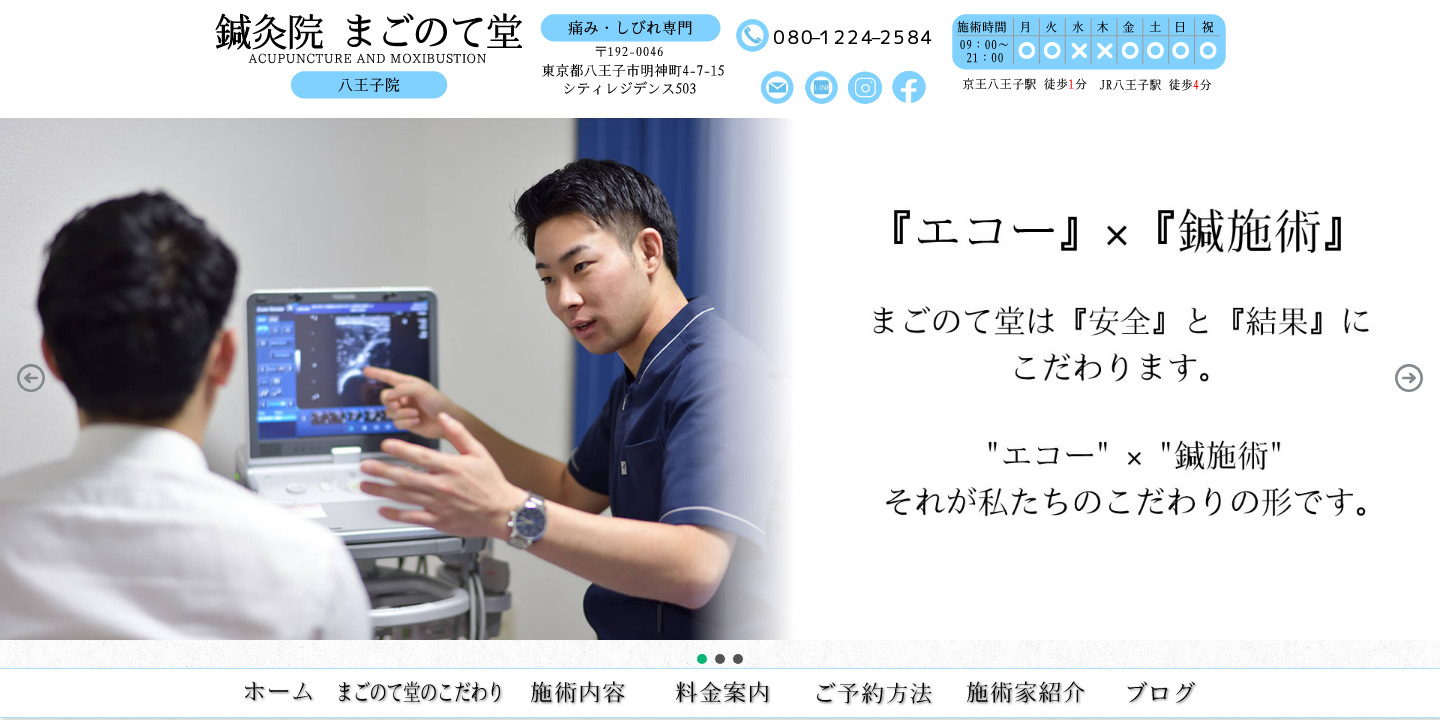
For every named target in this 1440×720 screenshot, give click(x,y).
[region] (720, 391)
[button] (31, 378)
